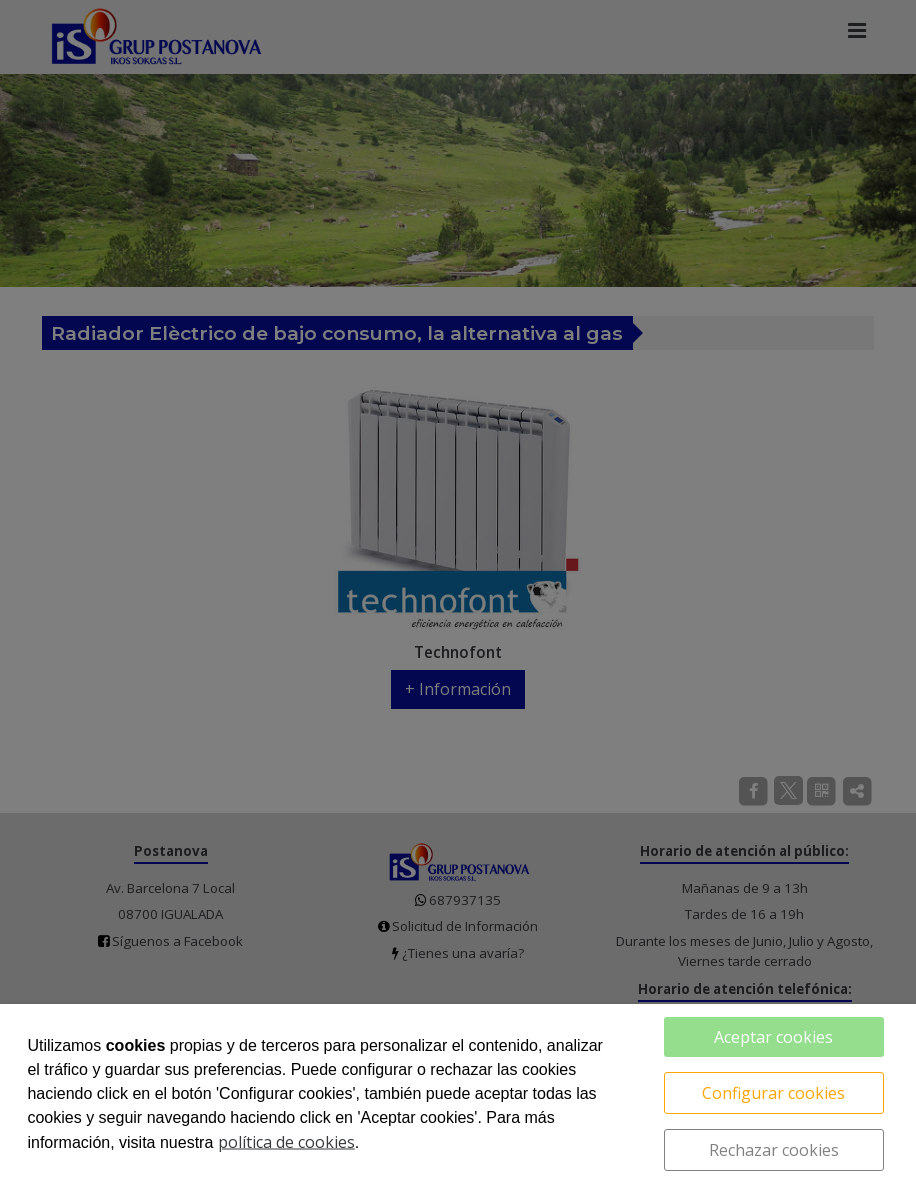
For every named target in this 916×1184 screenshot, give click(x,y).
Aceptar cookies (773, 1037)
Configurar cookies (773, 1093)
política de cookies (286, 1142)
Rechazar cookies (774, 1150)
